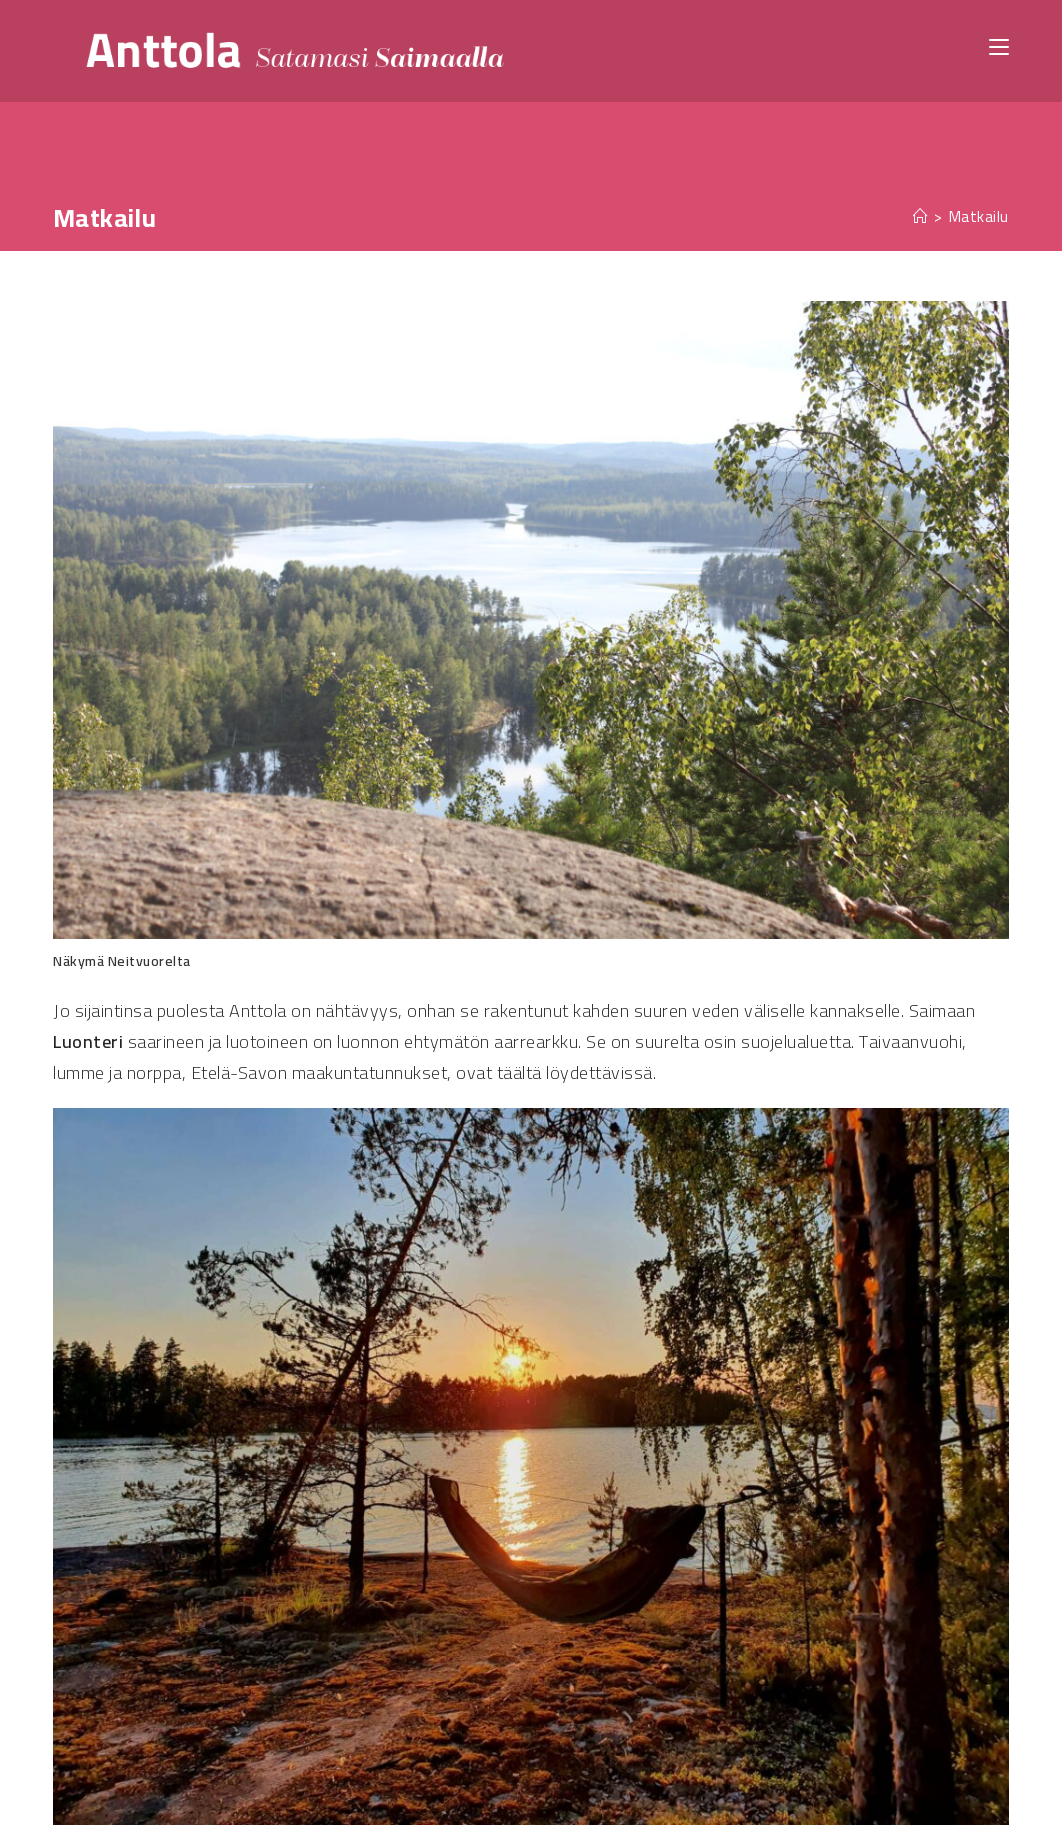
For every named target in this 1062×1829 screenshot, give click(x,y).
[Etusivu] (921, 216)
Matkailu (979, 216)
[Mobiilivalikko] (999, 45)
